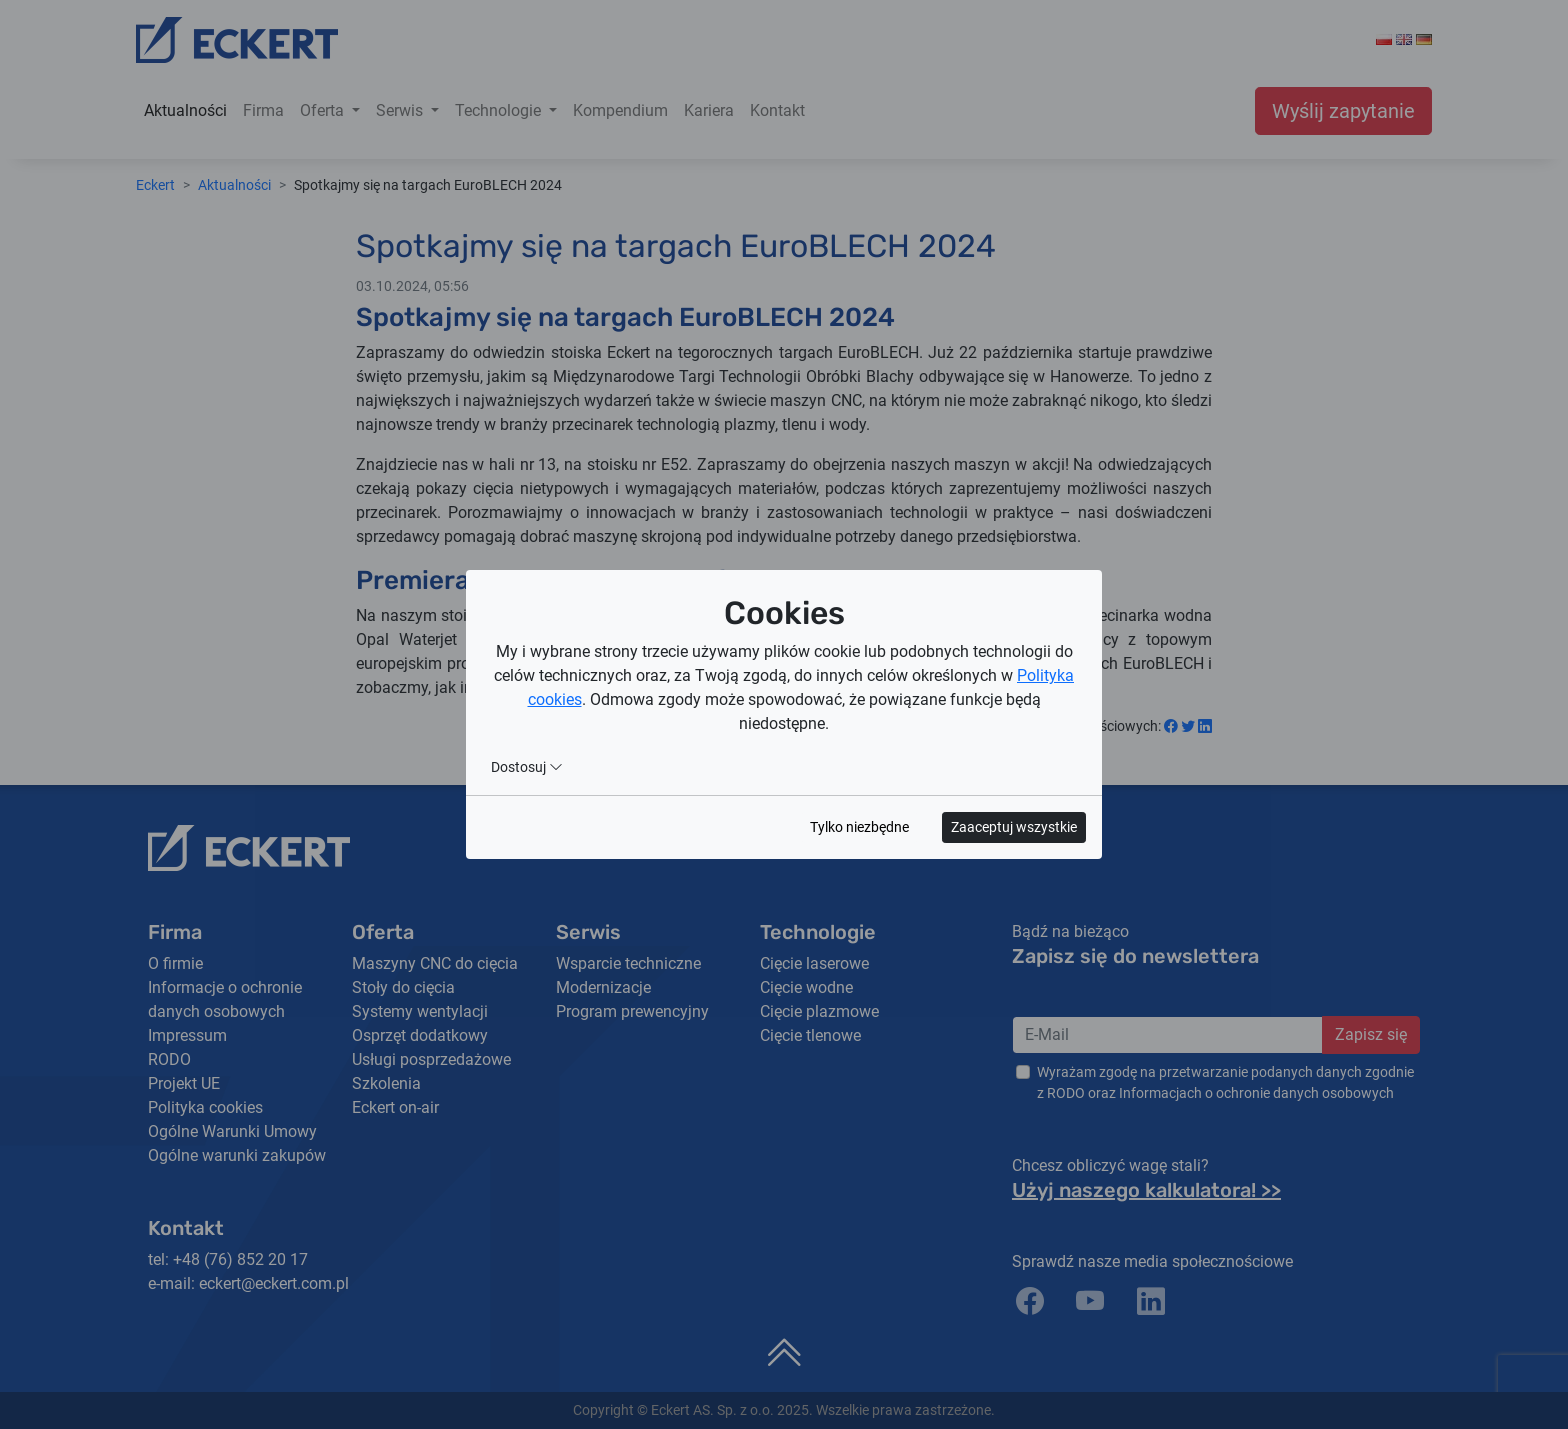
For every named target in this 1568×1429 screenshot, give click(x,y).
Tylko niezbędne (859, 827)
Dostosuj (527, 767)
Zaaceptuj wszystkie (1014, 827)
